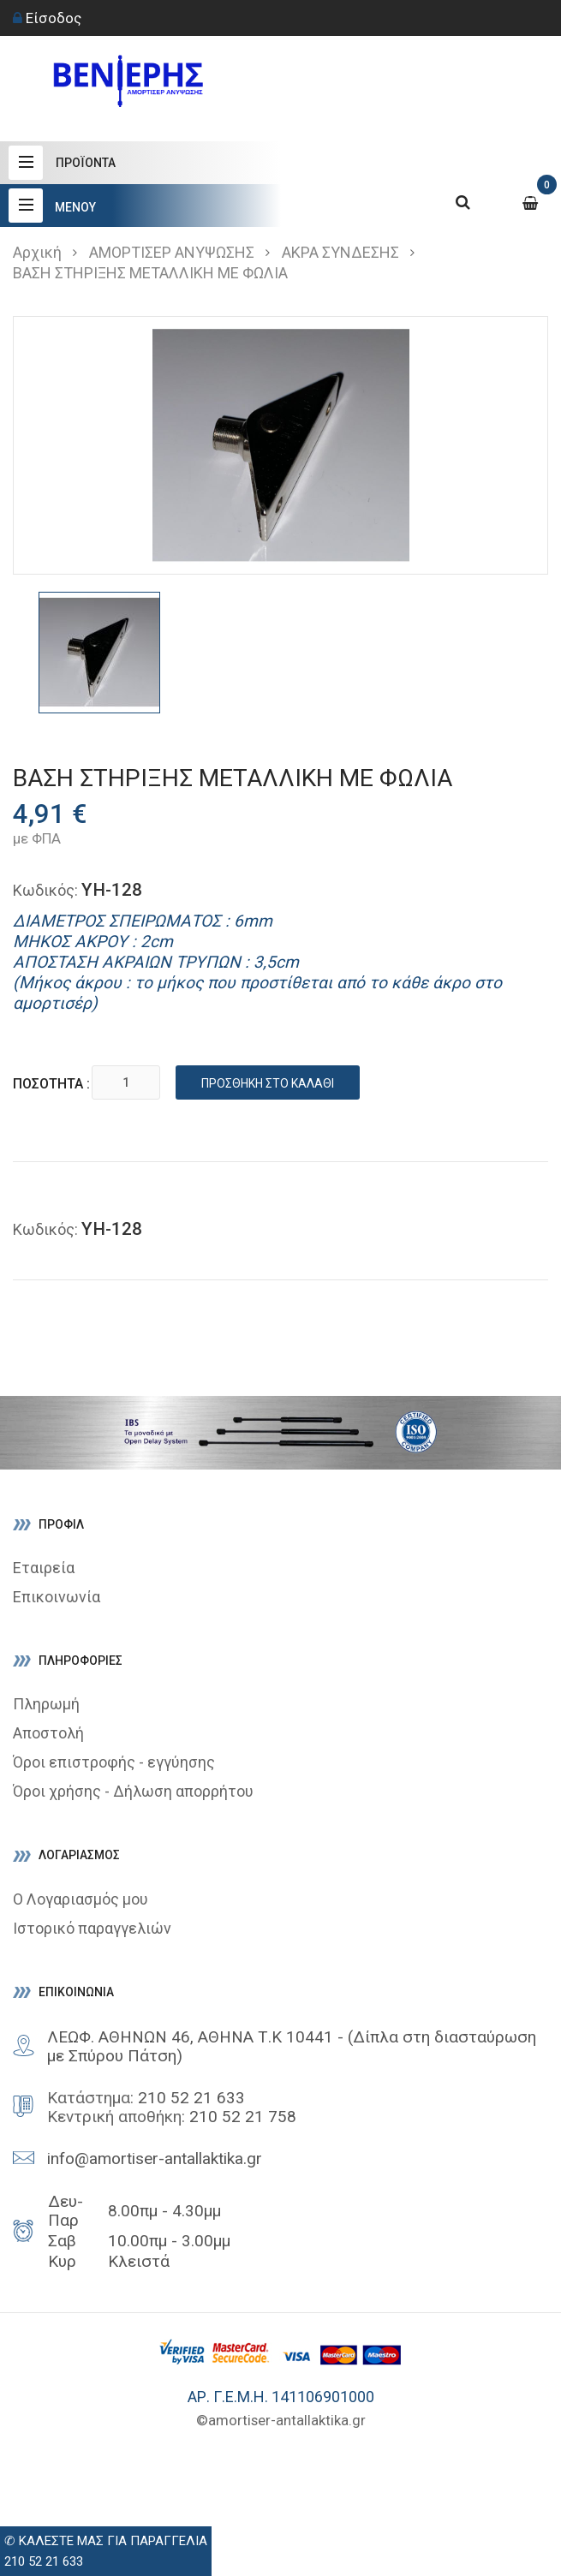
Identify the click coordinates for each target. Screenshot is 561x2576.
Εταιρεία (44, 1568)
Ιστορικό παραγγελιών (92, 1928)
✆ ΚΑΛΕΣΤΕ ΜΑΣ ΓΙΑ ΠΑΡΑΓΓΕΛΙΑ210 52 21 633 (105, 2551)
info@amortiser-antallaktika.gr (154, 2158)
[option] (99, 652)
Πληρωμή (46, 1704)
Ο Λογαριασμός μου (80, 1899)
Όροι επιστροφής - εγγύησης (114, 1762)
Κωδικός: (45, 890)
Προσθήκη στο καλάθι (269, 1083)
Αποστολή (48, 1733)
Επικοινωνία (56, 1597)
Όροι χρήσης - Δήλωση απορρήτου (133, 1791)
